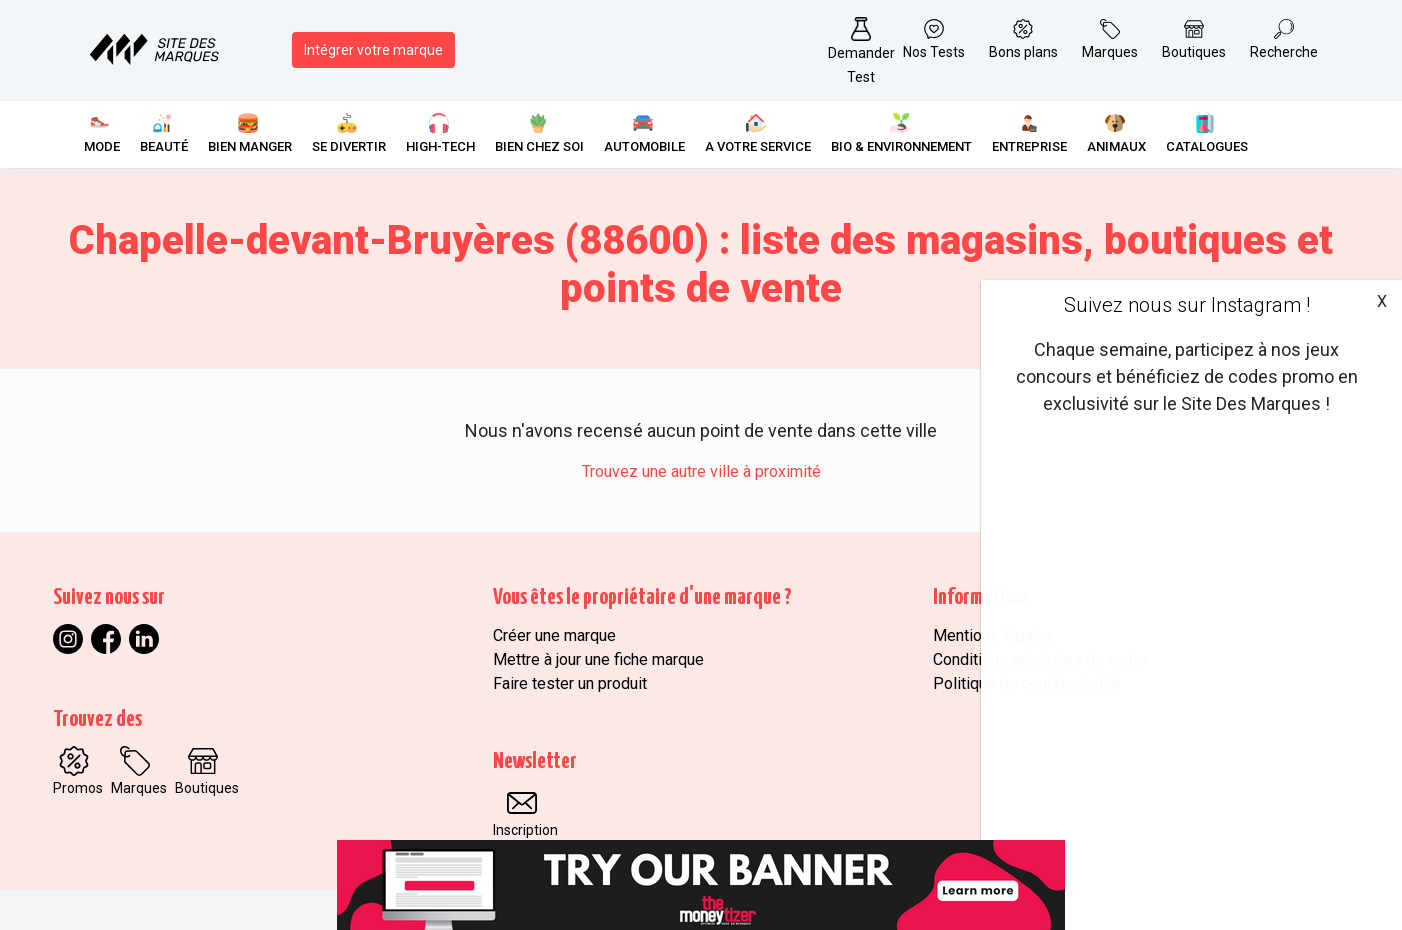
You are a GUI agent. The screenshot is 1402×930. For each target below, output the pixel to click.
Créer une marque (554, 635)
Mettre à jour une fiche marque (598, 659)
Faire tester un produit (570, 683)
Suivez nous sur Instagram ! (1187, 305)
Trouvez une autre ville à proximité (701, 471)
